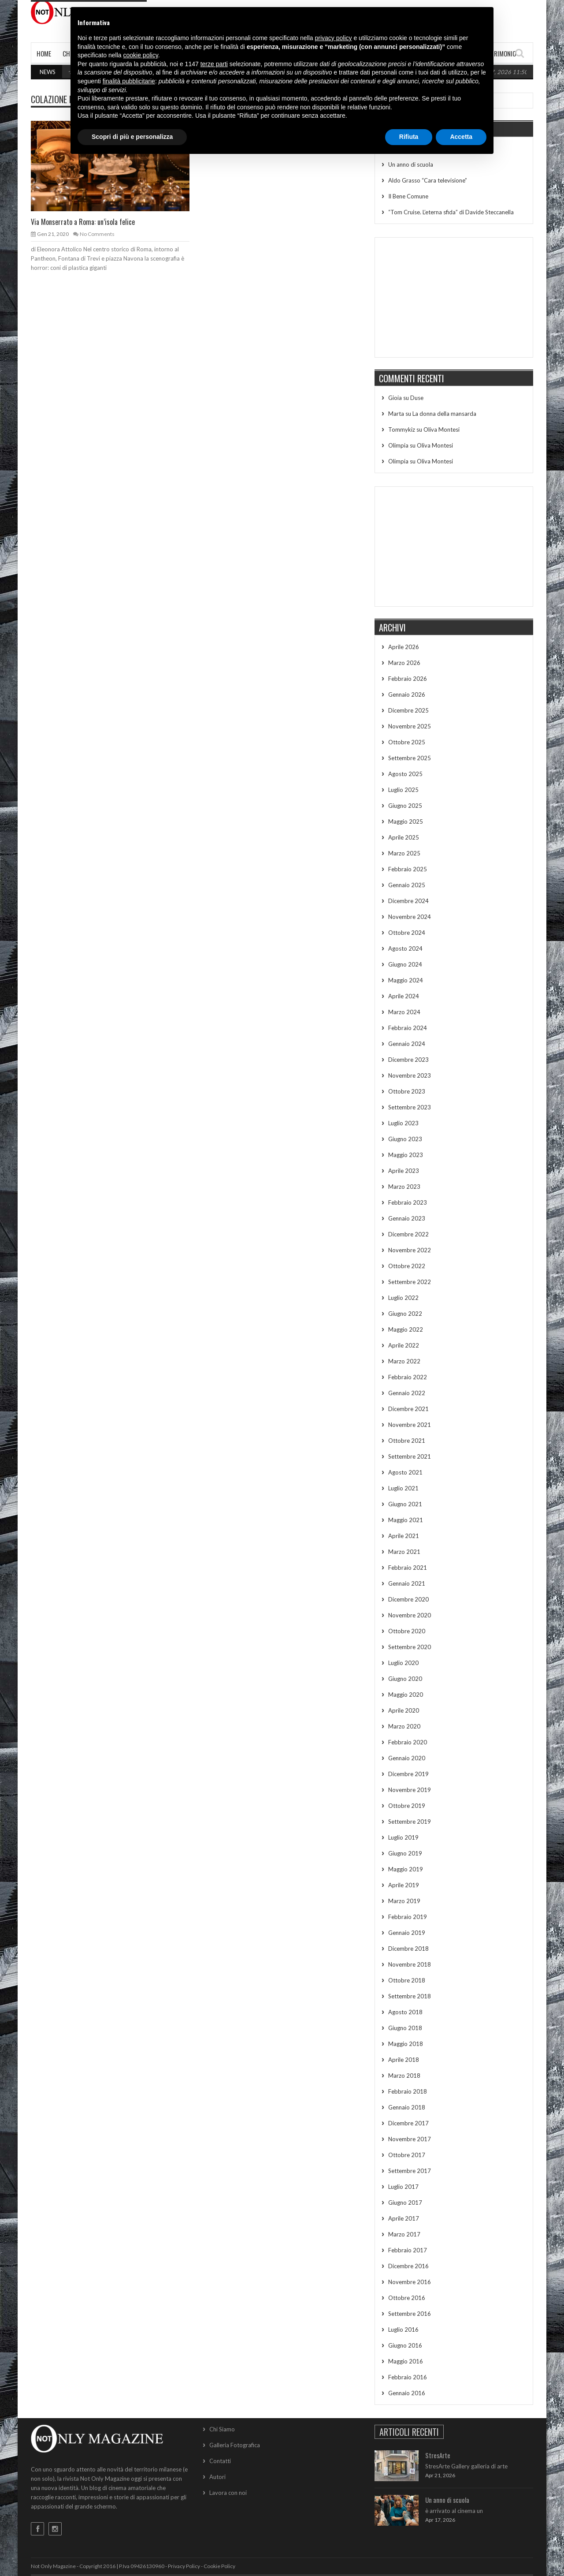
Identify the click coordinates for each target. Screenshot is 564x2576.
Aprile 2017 (403, 2218)
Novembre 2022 (409, 1250)
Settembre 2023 (409, 1107)
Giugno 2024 (405, 964)
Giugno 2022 (405, 1313)
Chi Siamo (222, 2429)
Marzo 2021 (404, 1551)
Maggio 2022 (405, 1329)
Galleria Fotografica (234, 2445)
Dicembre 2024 (408, 900)
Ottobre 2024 (406, 932)
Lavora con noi (228, 2492)
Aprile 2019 (403, 1885)
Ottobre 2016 (406, 2297)
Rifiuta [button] (409, 136)
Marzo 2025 (404, 853)
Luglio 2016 (403, 2329)
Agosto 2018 (405, 2012)
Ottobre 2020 (406, 1631)
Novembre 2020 (409, 1615)
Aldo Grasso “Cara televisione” (427, 180)
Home (44, 53)
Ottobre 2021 (406, 1440)
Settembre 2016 (409, 2313)
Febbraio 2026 (407, 678)
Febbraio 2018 (407, 2091)
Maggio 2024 (405, 980)
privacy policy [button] (333, 37)
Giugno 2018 (405, 2027)
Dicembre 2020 (408, 1599)
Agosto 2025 (405, 773)
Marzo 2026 (404, 662)
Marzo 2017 (404, 2234)
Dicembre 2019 (408, 1773)
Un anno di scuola (410, 164)
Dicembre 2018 (408, 1948)
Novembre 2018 (409, 1964)
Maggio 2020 (405, 1694)
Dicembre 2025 (408, 710)
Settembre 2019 (409, 1821)
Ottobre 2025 (406, 742)
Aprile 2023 (403, 1170)
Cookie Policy (219, 2566)
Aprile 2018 (403, 2059)
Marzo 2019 (404, 1900)
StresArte (437, 2455)
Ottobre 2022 (406, 1265)
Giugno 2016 (405, 2345)
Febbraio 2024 (407, 1027)
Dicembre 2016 (408, 2266)
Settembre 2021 (409, 1456)
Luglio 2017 (403, 2186)
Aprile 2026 (403, 646)
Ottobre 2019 (406, 1805)
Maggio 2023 (405, 1154)
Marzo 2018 (404, 2075)
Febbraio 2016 (407, 2377)
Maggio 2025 (405, 821)
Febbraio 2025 (407, 869)
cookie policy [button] (140, 55)
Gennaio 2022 (406, 1392)
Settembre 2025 (409, 758)
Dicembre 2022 (408, 1234)
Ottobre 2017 (406, 2154)
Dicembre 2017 (408, 2123)
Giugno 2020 (405, 1678)
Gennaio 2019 (406, 1932)
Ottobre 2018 (406, 1980)
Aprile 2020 (403, 1710)
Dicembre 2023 (408, 1059)
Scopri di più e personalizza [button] (132, 136)
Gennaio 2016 (406, 2393)
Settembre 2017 (409, 2170)
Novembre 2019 (409, 1789)
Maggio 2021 (405, 1519)
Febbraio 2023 (407, 1202)
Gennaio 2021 (406, 1583)
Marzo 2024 (404, 1011)
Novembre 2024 (409, 916)
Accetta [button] (461, 136)
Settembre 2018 (409, 1996)
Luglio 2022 (403, 1297)
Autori (217, 2476)
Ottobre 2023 (406, 1091)
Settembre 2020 (409, 1646)
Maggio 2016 (405, 2361)
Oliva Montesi (441, 429)
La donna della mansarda (444, 413)
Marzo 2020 (404, 1726)
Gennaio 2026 (406, 694)
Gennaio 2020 (406, 1758)
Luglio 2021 (403, 1488)
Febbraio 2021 (407, 1567)
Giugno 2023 (405, 1138)
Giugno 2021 (405, 1504)
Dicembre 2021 (408, 1408)
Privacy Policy (184, 2566)
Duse (416, 397)
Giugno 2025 (405, 805)
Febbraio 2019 (407, 1916)
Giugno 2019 (405, 1853)
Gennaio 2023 (406, 1218)
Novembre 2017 (409, 2139)
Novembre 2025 (409, 726)
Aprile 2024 (403, 996)
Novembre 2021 (409, 1424)
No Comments (97, 234)
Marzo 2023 (404, 1186)
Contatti (220, 2460)
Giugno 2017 (405, 2202)
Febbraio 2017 (407, 2250)
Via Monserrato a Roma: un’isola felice (83, 222)
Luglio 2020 (403, 1662)
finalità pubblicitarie (129, 81)
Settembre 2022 (409, 1281)
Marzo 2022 (404, 1361)
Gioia (395, 397)
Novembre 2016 (409, 2281)
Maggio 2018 (405, 2043)
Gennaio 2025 (406, 885)
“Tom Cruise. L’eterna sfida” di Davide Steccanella (451, 212)
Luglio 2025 (403, 789)
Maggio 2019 (405, 1869)
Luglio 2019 (403, 1837)
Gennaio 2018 (406, 2107)
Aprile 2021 (403, 1535)
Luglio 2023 (403, 1123)
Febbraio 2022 (407, 1377)
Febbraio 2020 (407, 1742)
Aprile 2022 (403, 1345)
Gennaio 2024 (406, 1043)
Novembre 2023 (409, 1075)
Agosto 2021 (405, 1472)
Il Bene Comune (408, 196)
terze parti (214, 63)
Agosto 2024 (405, 948)
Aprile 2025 (403, 837)
